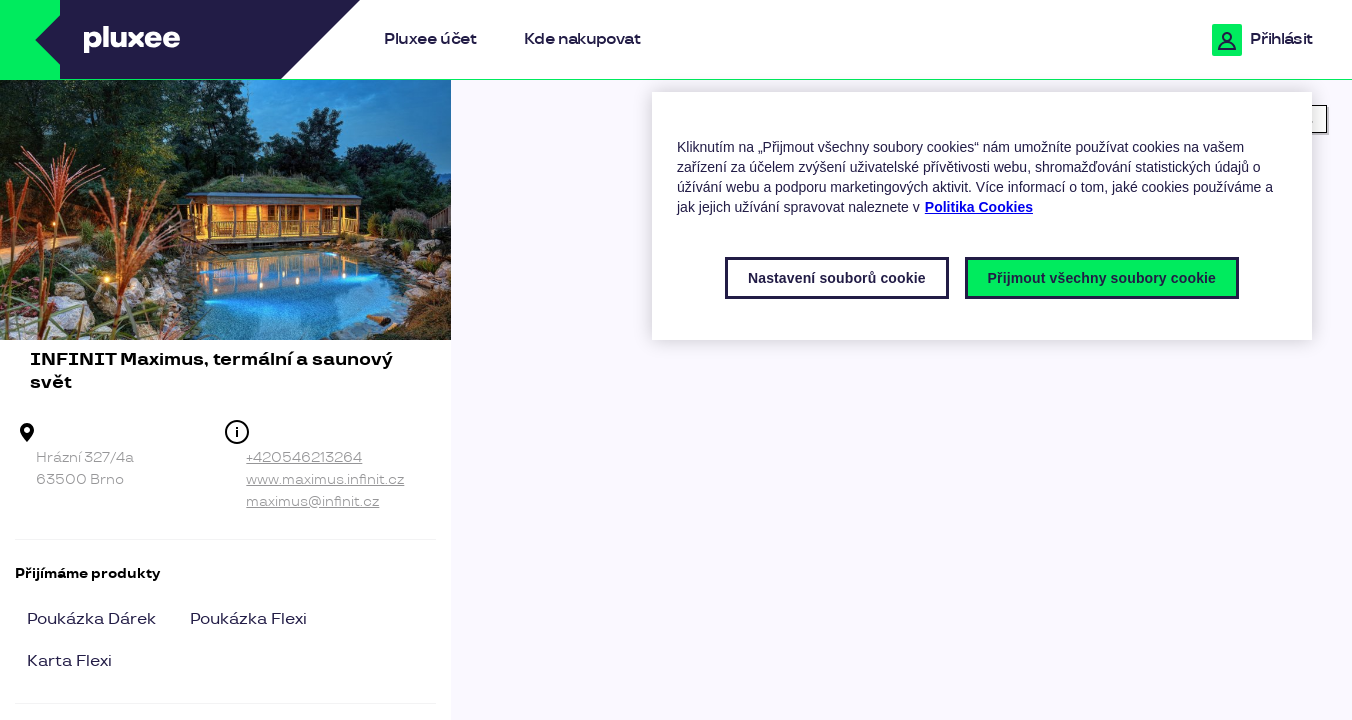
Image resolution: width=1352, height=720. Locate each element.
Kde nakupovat (582, 39)
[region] (901, 400)
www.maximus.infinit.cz (325, 479)
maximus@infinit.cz (312, 501)
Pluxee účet (430, 39)
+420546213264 (304, 457)
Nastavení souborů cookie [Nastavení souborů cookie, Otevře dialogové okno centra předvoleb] (837, 278)
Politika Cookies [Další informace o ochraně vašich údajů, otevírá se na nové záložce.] (979, 207)
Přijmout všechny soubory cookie (1102, 278)
